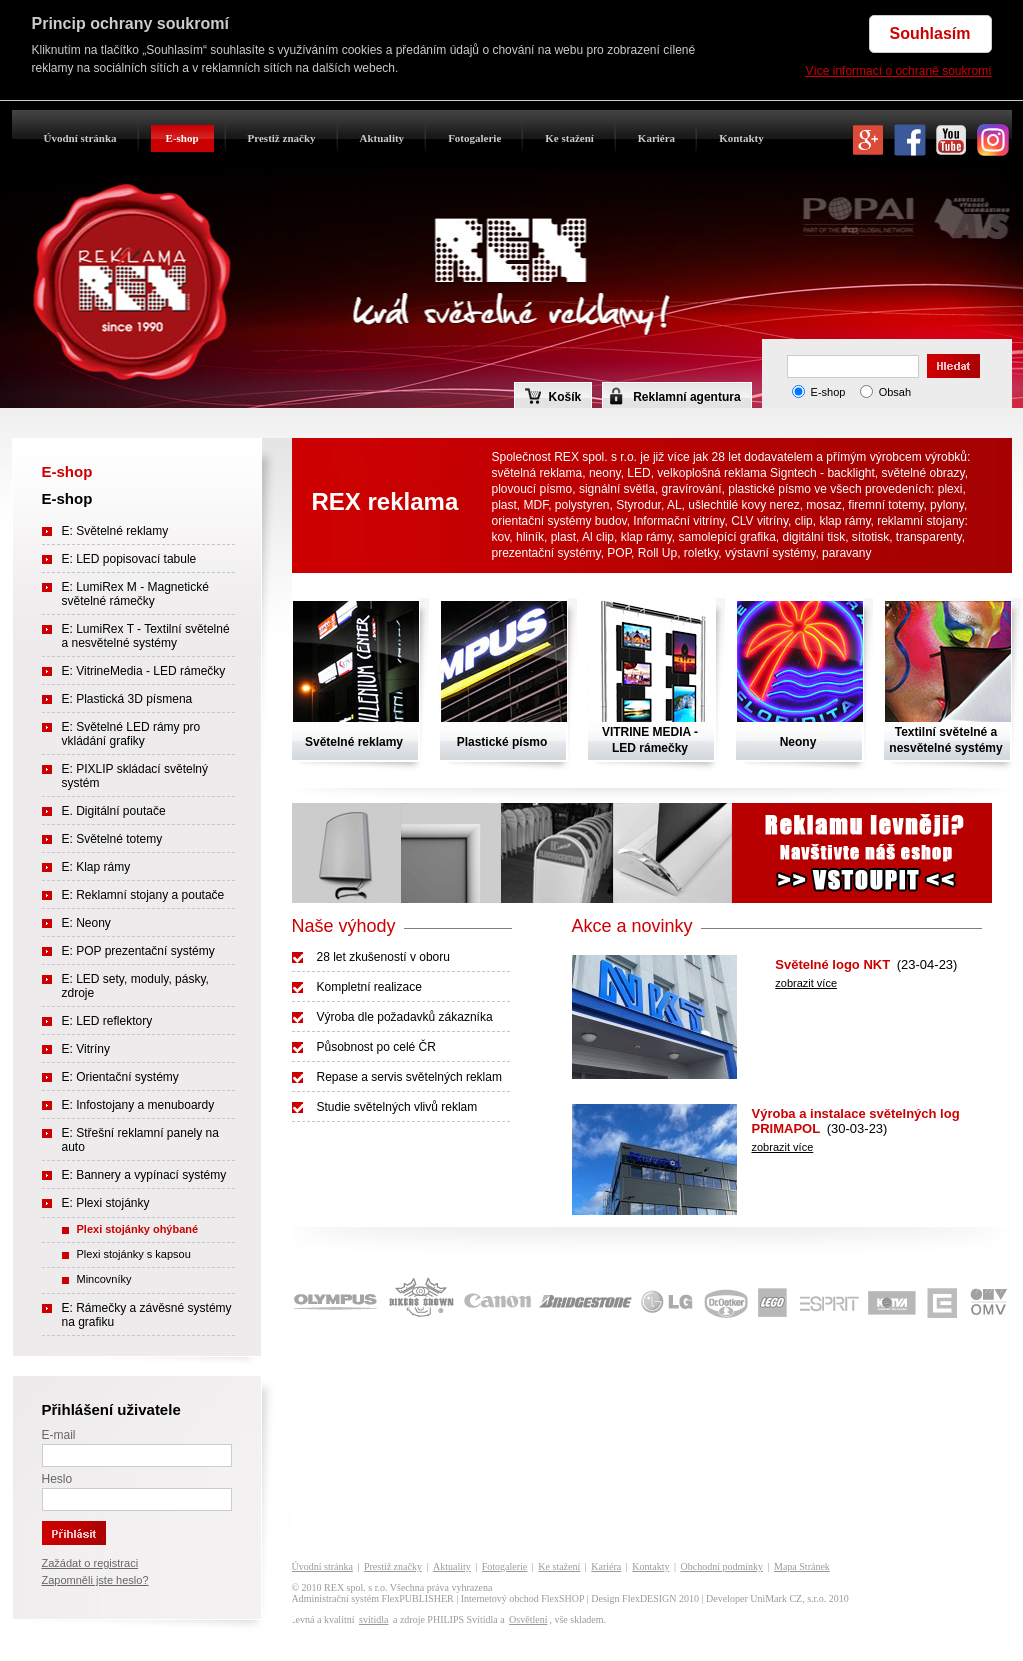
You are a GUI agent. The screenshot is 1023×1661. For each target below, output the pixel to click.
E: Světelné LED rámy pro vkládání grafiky (131, 734)
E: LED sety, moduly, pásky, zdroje (135, 986)
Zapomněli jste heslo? (95, 1580)
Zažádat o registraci (90, 1563)
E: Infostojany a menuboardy (138, 1105)
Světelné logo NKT (832, 964)
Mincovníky (104, 1279)
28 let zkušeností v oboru (383, 957)
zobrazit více (806, 983)
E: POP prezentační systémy (138, 951)
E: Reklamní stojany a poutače (143, 895)
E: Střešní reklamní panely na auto (140, 1140)
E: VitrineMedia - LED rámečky (144, 671)
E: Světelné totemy (112, 839)
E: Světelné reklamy (115, 531)
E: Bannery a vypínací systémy (144, 1175)
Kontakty (741, 138)
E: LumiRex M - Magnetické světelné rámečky (135, 594)
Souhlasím (930, 33)
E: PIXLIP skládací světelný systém (135, 776)
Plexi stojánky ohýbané (138, 1229)
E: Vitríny (86, 1049)
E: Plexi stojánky (106, 1203)
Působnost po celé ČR (376, 1047)
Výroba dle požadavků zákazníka (405, 1017)
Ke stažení (569, 138)
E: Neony (86, 923)
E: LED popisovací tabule (129, 559)
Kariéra (656, 138)
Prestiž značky (282, 138)
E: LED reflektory (107, 1021)
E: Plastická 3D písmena (127, 699)
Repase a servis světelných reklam (409, 1077)
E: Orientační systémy (120, 1077)
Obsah (895, 392)
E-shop (182, 138)
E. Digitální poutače (114, 811)
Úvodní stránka (80, 138)
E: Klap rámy (96, 867)
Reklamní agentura (686, 397)
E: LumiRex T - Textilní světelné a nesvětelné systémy (146, 636)
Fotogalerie (474, 138)
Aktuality (382, 138)
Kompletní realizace (369, 987)
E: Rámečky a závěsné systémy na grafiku (147, 1315)
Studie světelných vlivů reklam (397, 1107)
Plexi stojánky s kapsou (134, 1254)
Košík (553, 396)
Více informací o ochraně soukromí (898, 71)
